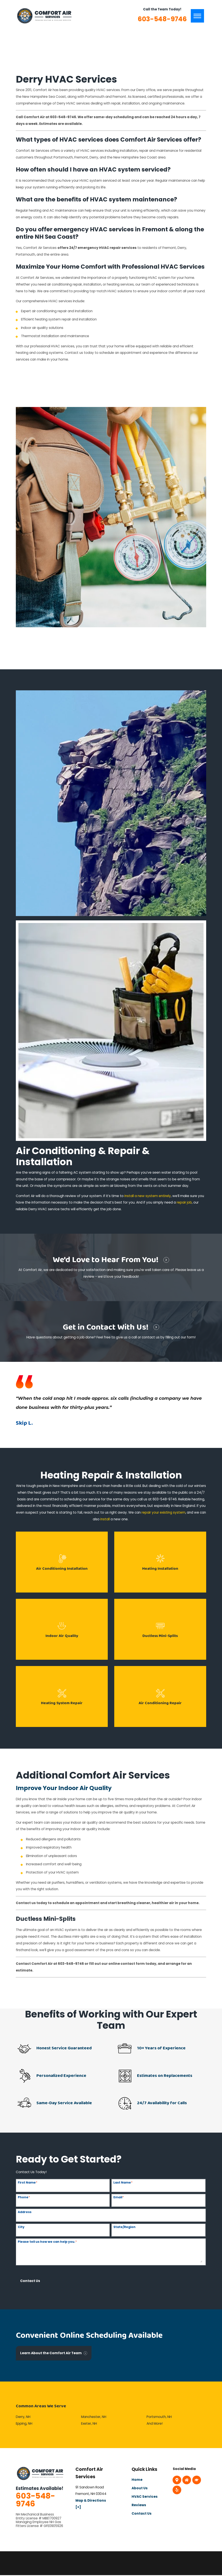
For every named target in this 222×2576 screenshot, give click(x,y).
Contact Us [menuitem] (142, 2513)
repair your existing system (141, 1512)
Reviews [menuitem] (139, 2505)
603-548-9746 (35, 2500)
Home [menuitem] (137, 2479)
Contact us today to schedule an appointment (81, 352)
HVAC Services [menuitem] (145, 2496)
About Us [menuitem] (140, 2488)
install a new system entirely (126, 1196)
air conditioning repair (43, 284)
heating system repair (32, 319)
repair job (163, 1202)
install (83, 1519)
